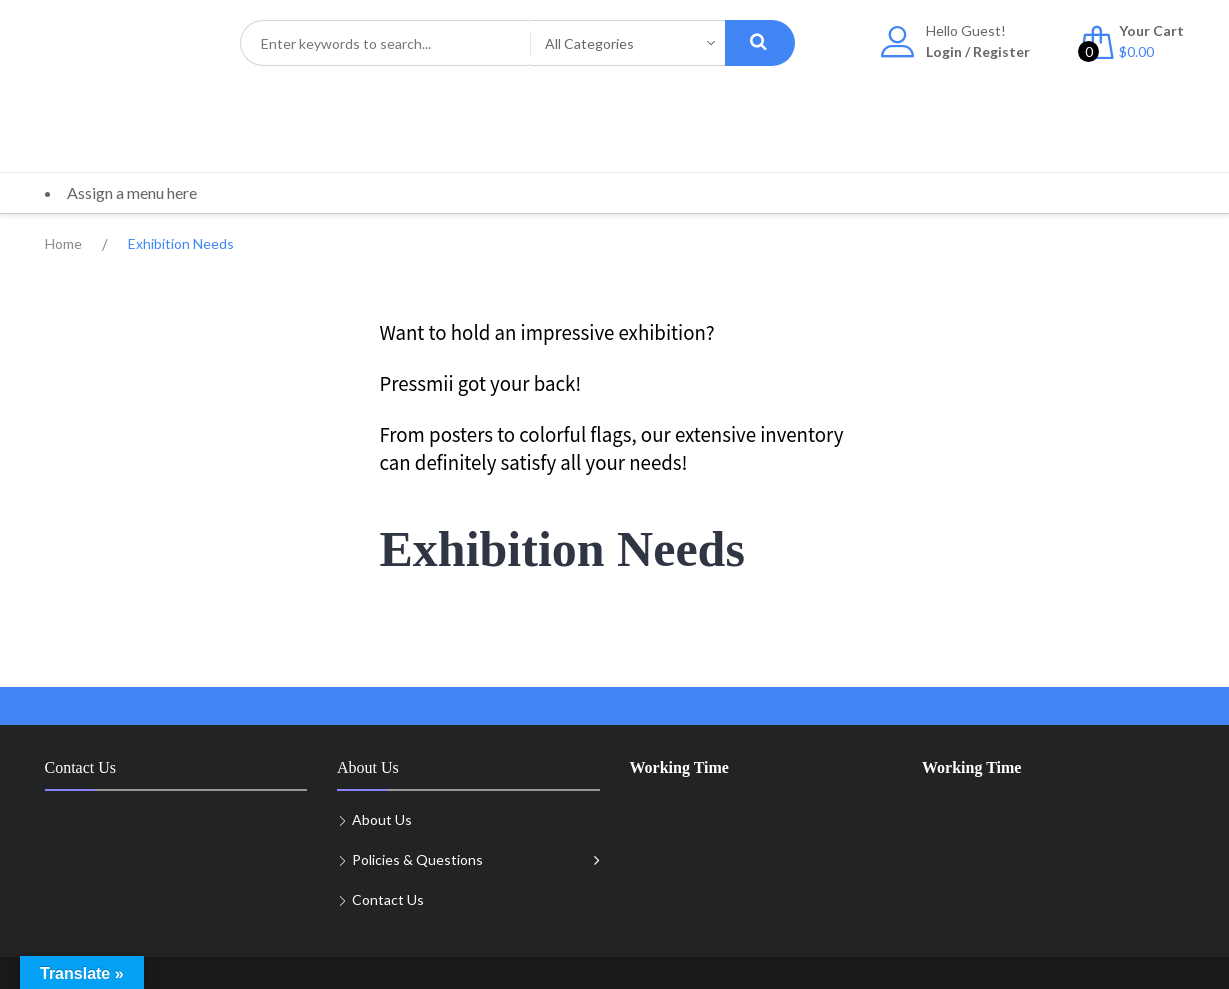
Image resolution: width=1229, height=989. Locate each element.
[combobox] (385, 43)
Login (944, 51)
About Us (382, 819)
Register (1001, 51)
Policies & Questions (417, 859)
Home (63, 243)
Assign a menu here (132, 192)
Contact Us (388, 899)
